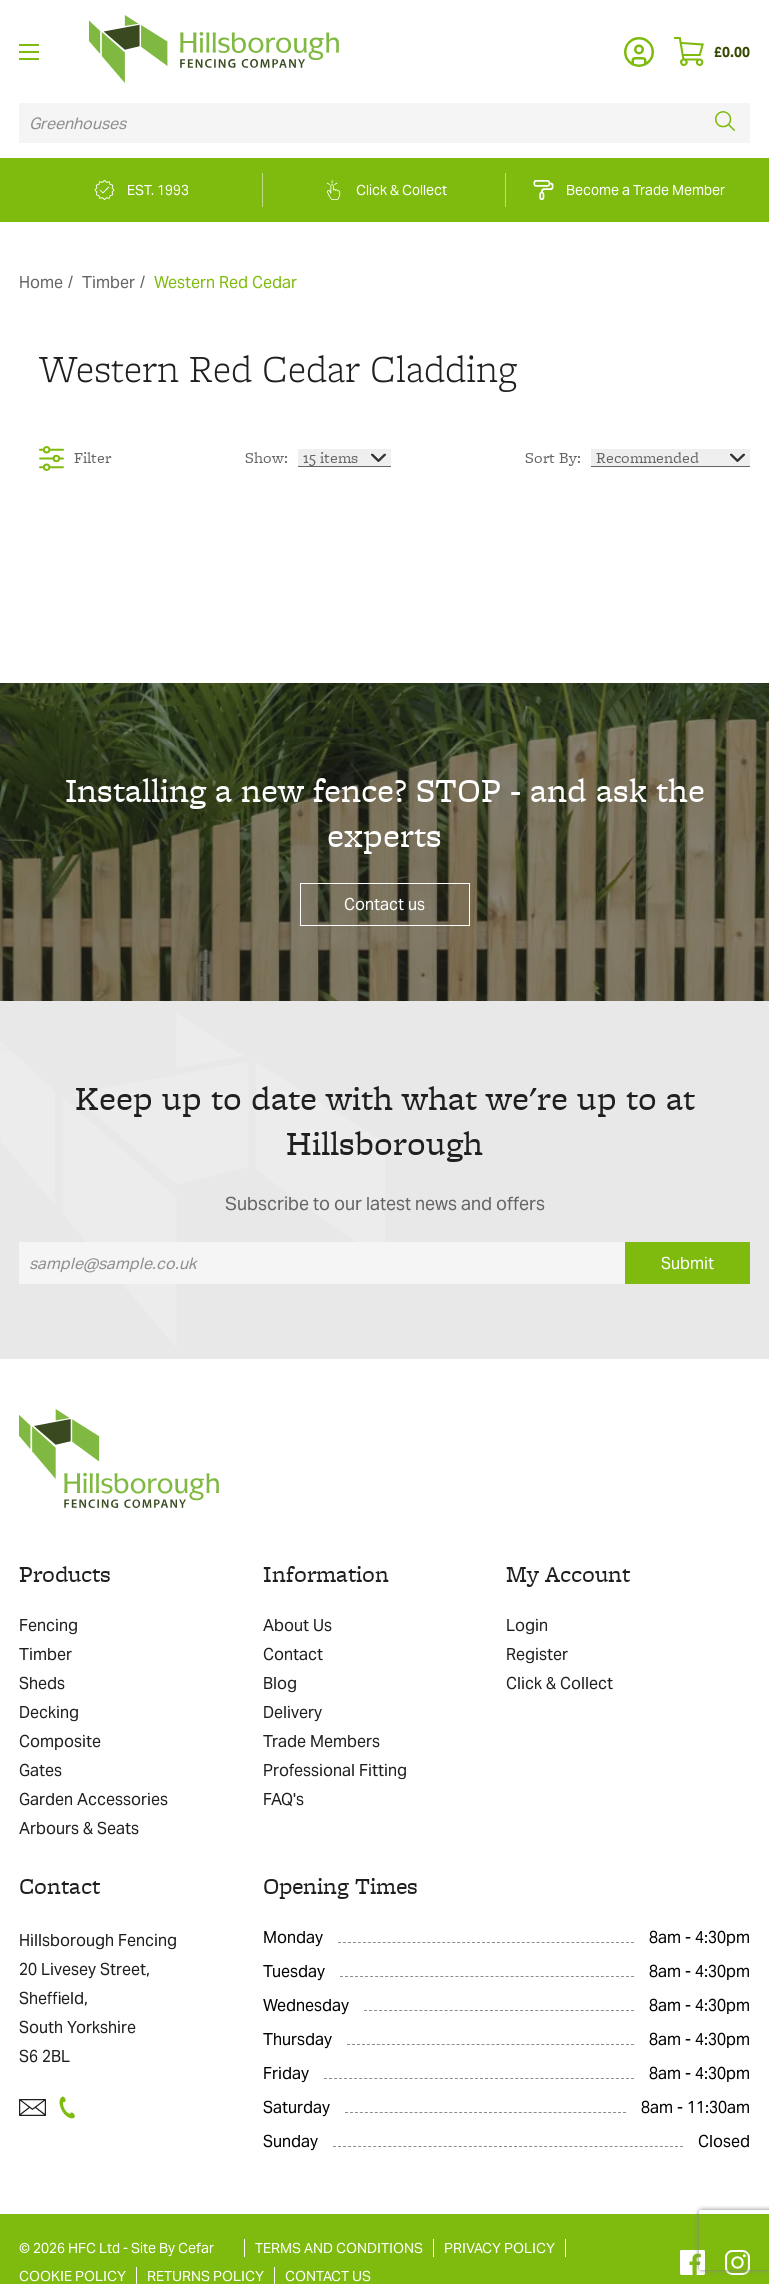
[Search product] (359, 123)
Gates (40, 1770)
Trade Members (321, 1741)
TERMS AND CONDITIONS (339, 2248)
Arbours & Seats (79, 1828)
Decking (49, 1712)
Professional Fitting (335, 1770)
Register (537, 1654)
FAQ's (283, 1799)
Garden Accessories (93, 1799)
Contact (293, 1654)
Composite (60, 1741)
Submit (687, 1263)
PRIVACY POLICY (499, 2248)
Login (527, 1625)
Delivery (292, 1712)
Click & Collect (559, 1683)
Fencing (48, 1625)
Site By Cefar (172, 2248)
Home (41, 282)
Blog (280, 1683)
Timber (108, 282)
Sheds (42, 1683)
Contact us (384, 904)
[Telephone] (72, 2107)
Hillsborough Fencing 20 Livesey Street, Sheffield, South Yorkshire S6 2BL (98, 1998)
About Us (297, 1625)
